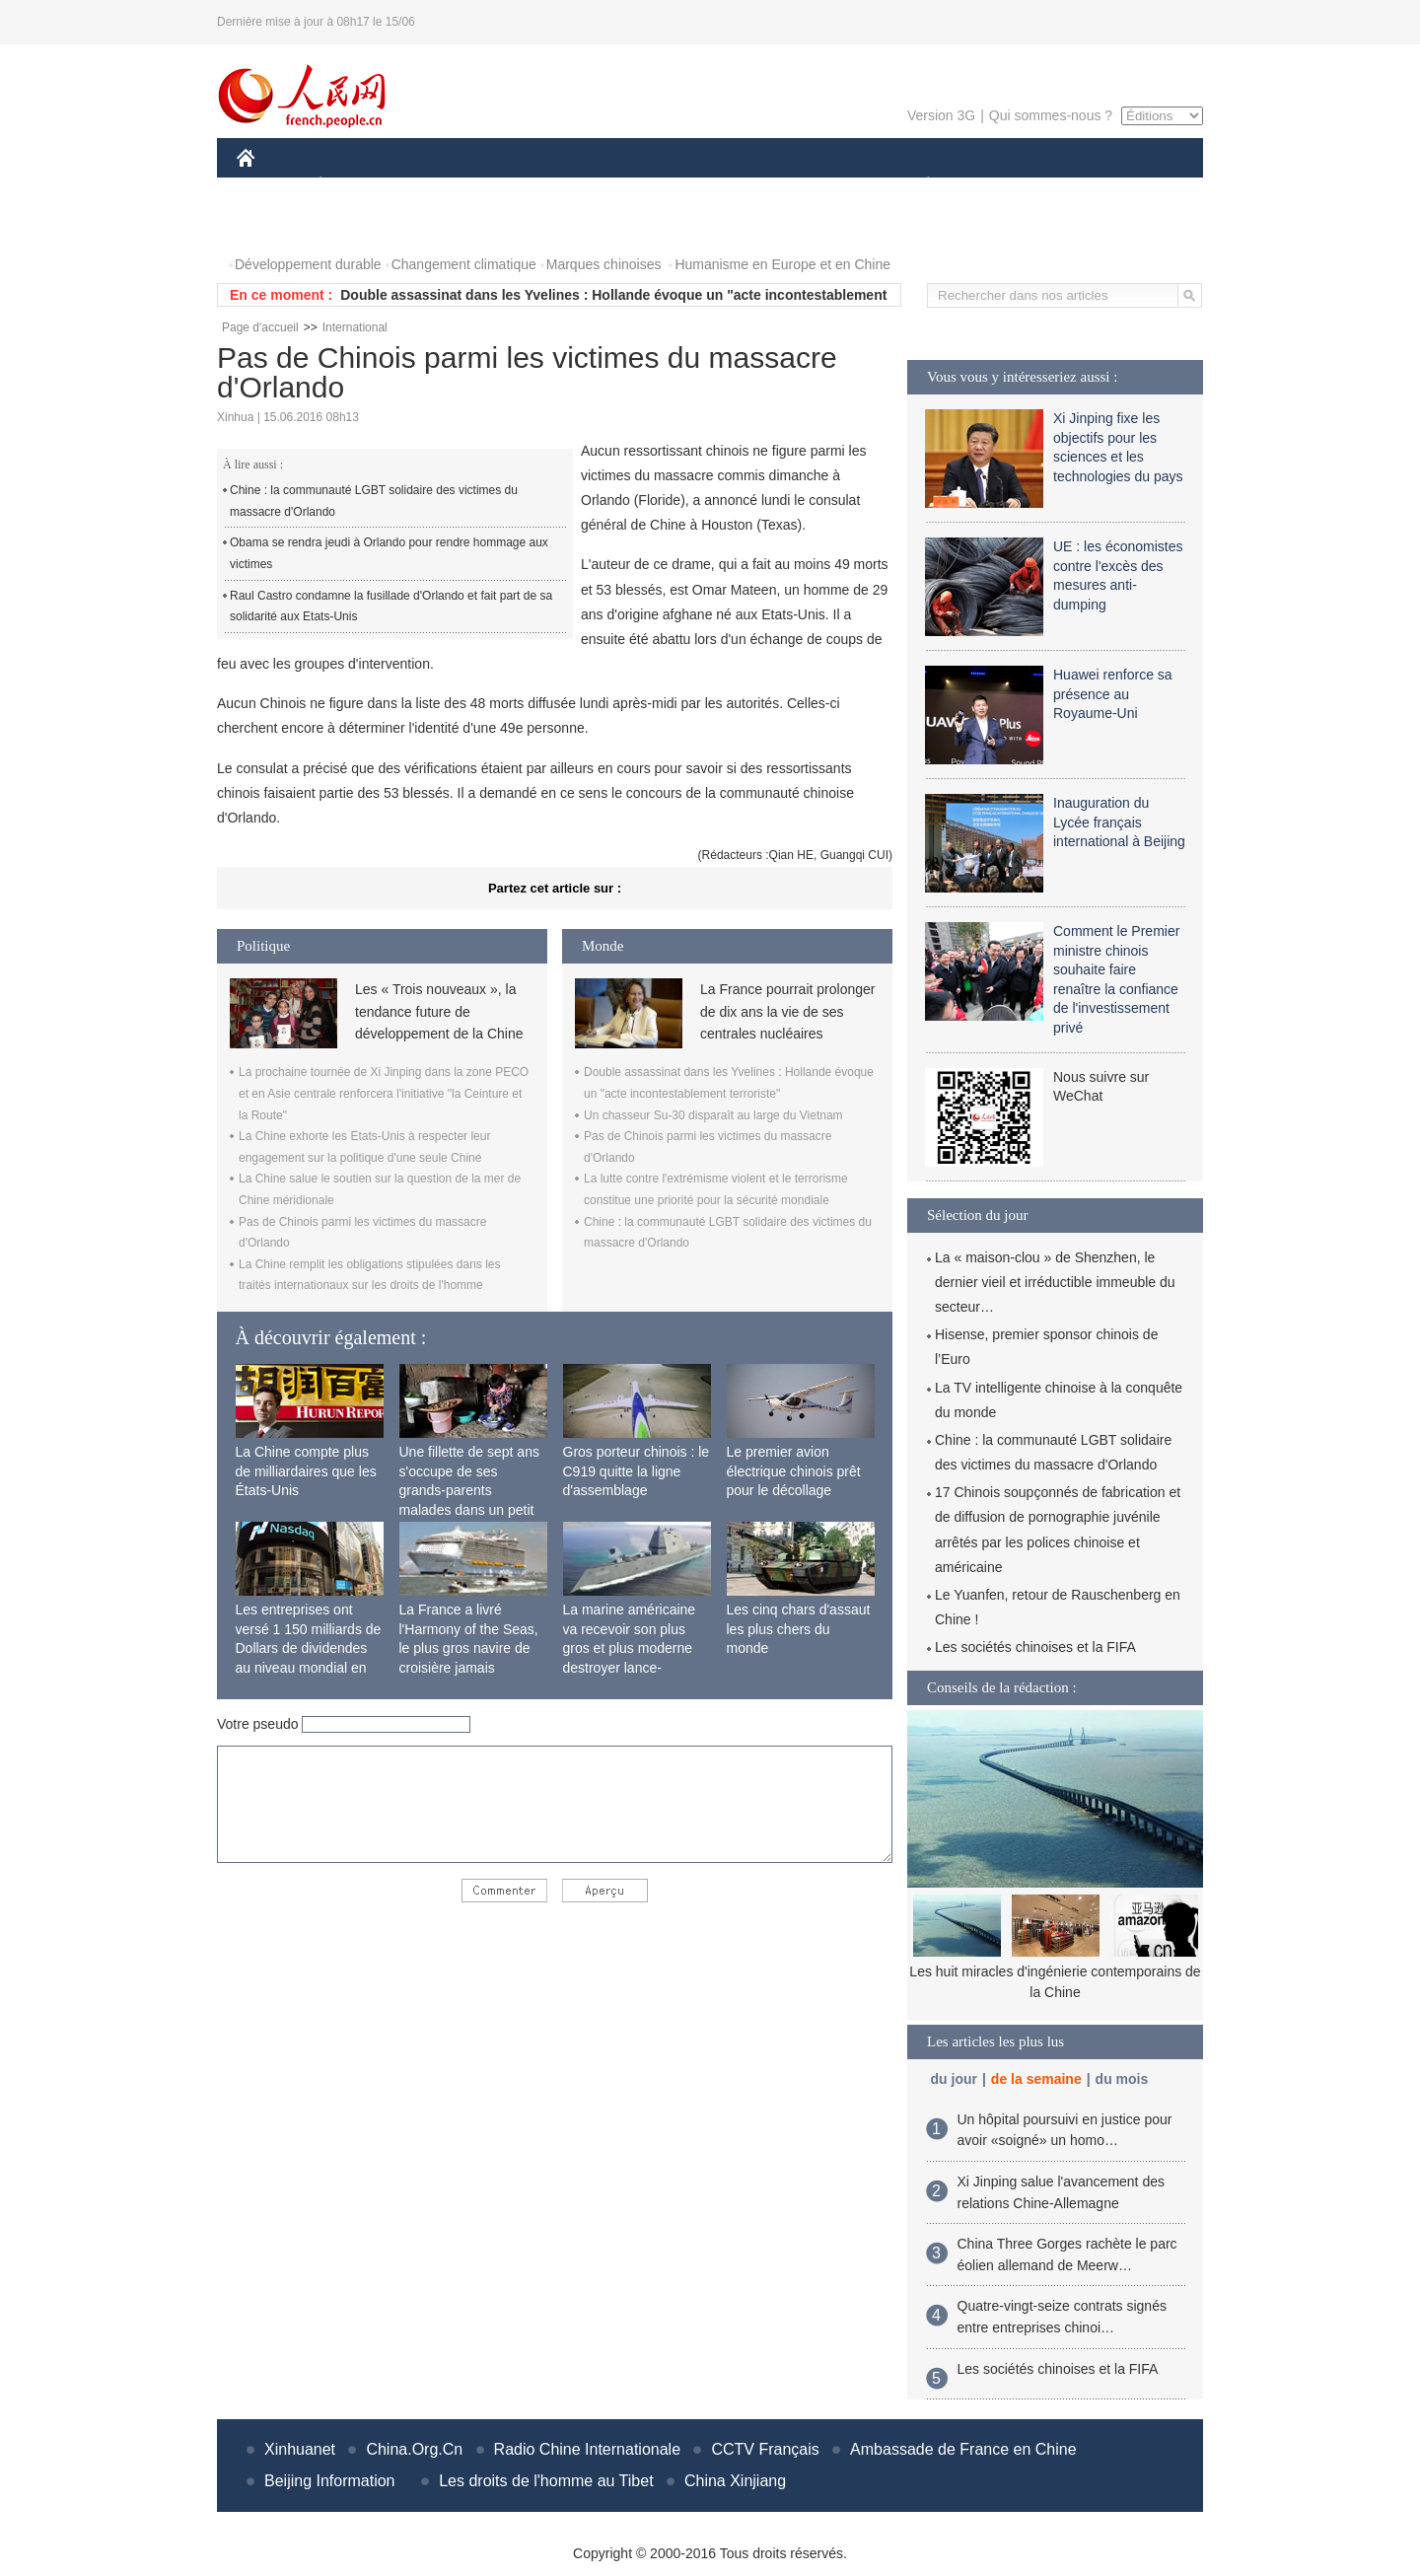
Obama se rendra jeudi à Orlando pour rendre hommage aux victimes (389, 553)
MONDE (446, 186)
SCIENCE (616, 186)
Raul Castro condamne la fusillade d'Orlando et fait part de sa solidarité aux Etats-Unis (391, 606)
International (355, 327)
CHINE (271, 186)
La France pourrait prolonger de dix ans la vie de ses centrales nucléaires (787, 1011)
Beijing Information (329, 2480)
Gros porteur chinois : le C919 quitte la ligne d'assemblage (636, 1471)
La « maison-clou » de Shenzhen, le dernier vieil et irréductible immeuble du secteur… (1055, 1282)
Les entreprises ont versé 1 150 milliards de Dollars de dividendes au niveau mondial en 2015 (309, 1648)
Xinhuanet (299, 2449)
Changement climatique (463, 264)
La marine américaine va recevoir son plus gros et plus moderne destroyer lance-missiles (629, 1648)
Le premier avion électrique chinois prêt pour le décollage (794, 1471)
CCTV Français (764, 2449)
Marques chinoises (604, 264)
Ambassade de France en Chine (963, 2449)
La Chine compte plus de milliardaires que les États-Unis (306, 1471)
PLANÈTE (918, 186)
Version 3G (941, 115)
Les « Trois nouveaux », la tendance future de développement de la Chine (439, 1011)
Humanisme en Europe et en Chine (782, 264)
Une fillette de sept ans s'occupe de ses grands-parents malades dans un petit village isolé (469, 1490)
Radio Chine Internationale (587, 2449)
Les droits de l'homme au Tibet (546, 2480)
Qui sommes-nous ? (1050, 115)
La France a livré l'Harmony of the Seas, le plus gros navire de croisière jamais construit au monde (468, 1648)
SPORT (996, 186)
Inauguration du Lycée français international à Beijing (1119, 822)
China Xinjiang (735, 2480)
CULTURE (704, 186)
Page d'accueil (260, 327)
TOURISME (1080, 186)
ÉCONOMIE (356, 186)
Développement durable (308, 264)
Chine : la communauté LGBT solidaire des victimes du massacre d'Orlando (374, 501)
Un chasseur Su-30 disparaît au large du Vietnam (713, 1115)
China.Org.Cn (414, 2449)
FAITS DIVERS (811, 186)
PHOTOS (277, 225)
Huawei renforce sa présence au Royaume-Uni (1112, 694)
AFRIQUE (529, 186)
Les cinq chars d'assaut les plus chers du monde (799, 1629)
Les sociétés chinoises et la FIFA (1035, 1647)
